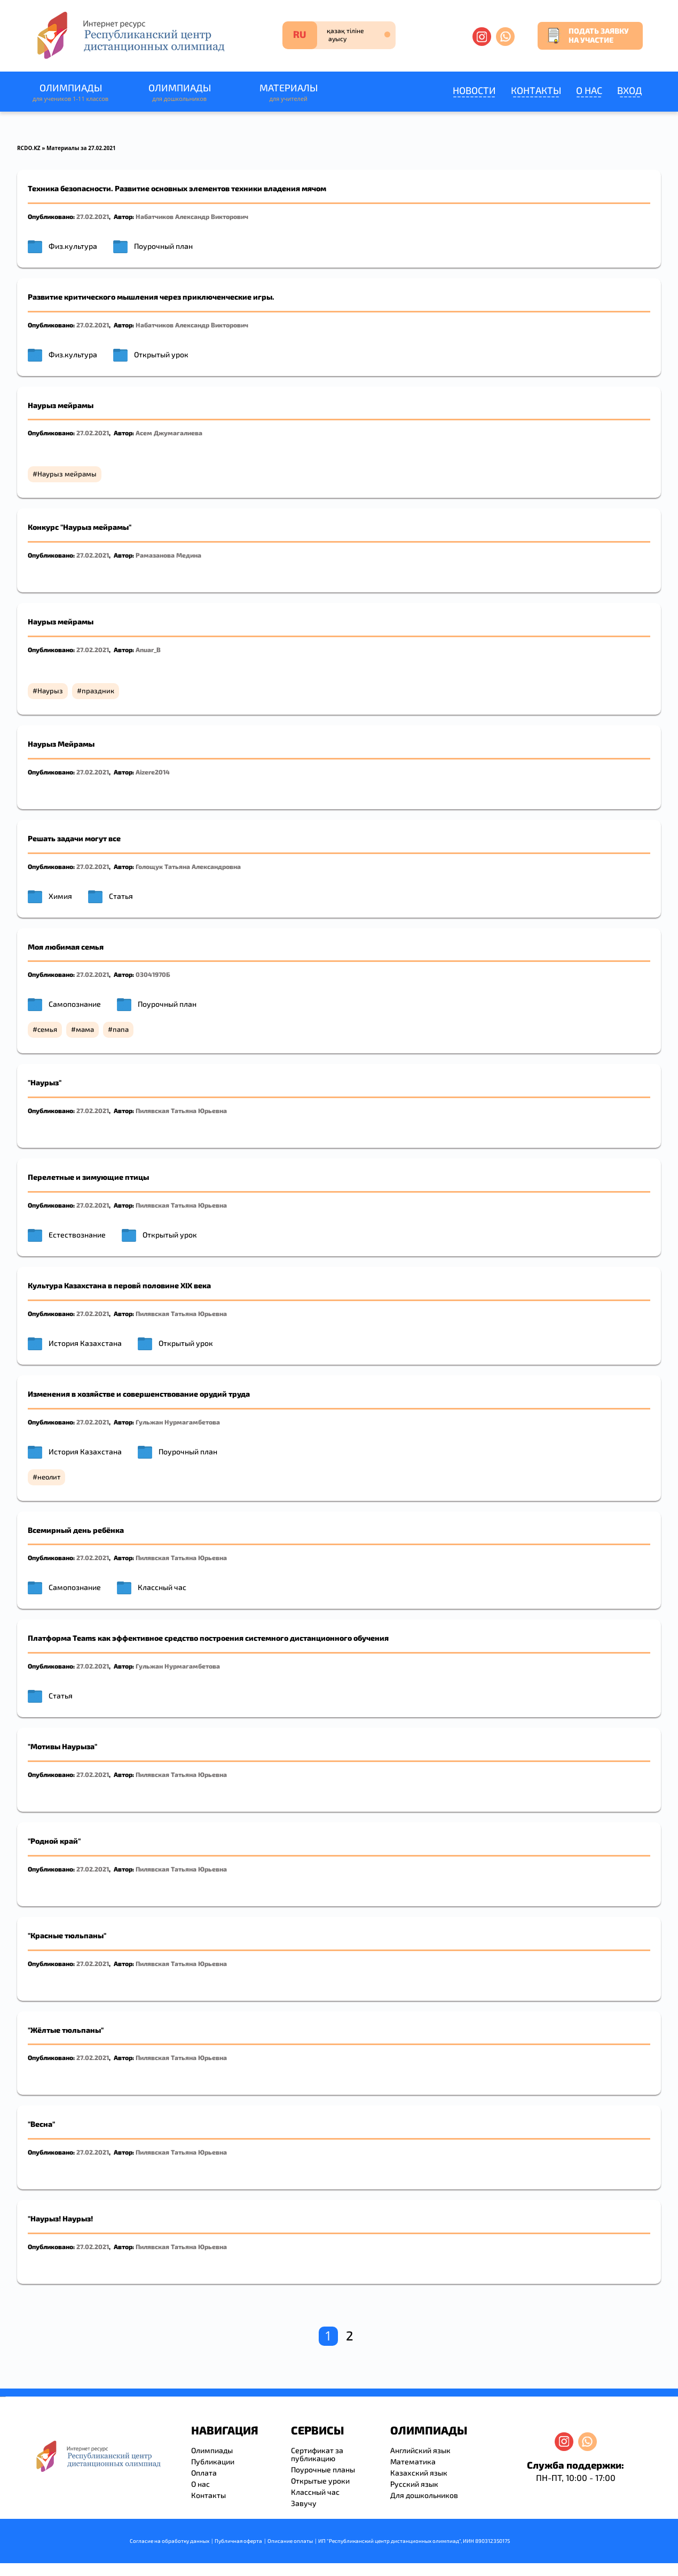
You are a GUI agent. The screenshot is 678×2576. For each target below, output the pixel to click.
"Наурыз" (44, 1082)
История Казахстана (85, 1343)
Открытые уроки (320, 2480)
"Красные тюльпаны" (67, 1935)
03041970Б (153, 974)
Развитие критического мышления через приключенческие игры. (151, 296)
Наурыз (50, 690)
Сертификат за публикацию (317, 2454)
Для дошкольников (424, 2495)
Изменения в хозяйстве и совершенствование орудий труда (139, 1393)
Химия (60, 896)
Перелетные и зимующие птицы (88, 1176)
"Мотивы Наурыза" (62, 1746)
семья (47, 1029)
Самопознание (75, 1003)
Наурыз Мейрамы (61, 743)
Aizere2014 (153, 772)
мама (85, 1029)
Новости (474, 90)
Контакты (536, 90)
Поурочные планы (323, 2469)
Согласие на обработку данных (169, 2541)
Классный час (162, 1587)
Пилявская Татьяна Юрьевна (181, 1110)
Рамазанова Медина (168, 555)
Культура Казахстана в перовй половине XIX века (119, 1285)
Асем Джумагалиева (169, 432)
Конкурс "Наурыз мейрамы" (79, 526)
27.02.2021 (92, 216)
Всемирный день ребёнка (76, 1529)
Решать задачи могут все (74, 838)
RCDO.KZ (29, 148)
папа (121, 1029)
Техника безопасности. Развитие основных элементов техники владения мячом (177, 188)
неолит (48, 1477)
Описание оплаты (290, 2541)
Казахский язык (418, 2472)
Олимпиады (70, 93)
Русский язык (414, 2483)
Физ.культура (73, 245)
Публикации (212, 2461)
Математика (413, 2461)
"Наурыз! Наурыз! (60, 2218)
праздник (98, 690)
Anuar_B (148, 649)
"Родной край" (54, 1840)
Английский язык (420, 2450)
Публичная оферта (238, 2541)
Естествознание (77, 1234)
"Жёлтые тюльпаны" (66, 2029)
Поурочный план (163, 245)
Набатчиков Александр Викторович (192, 216)
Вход (629, 90)
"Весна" (41, 2123)
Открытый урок (161, 354)
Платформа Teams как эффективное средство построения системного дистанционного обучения (208, 1637)
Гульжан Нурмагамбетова (178, 1422)
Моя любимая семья (66, 946)
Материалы (288, 93)
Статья (121, 896)
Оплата (204, 2472)
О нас (589, 90)
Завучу (304, 2503)
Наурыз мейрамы (60, 405)
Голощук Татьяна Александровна (188, 866)
